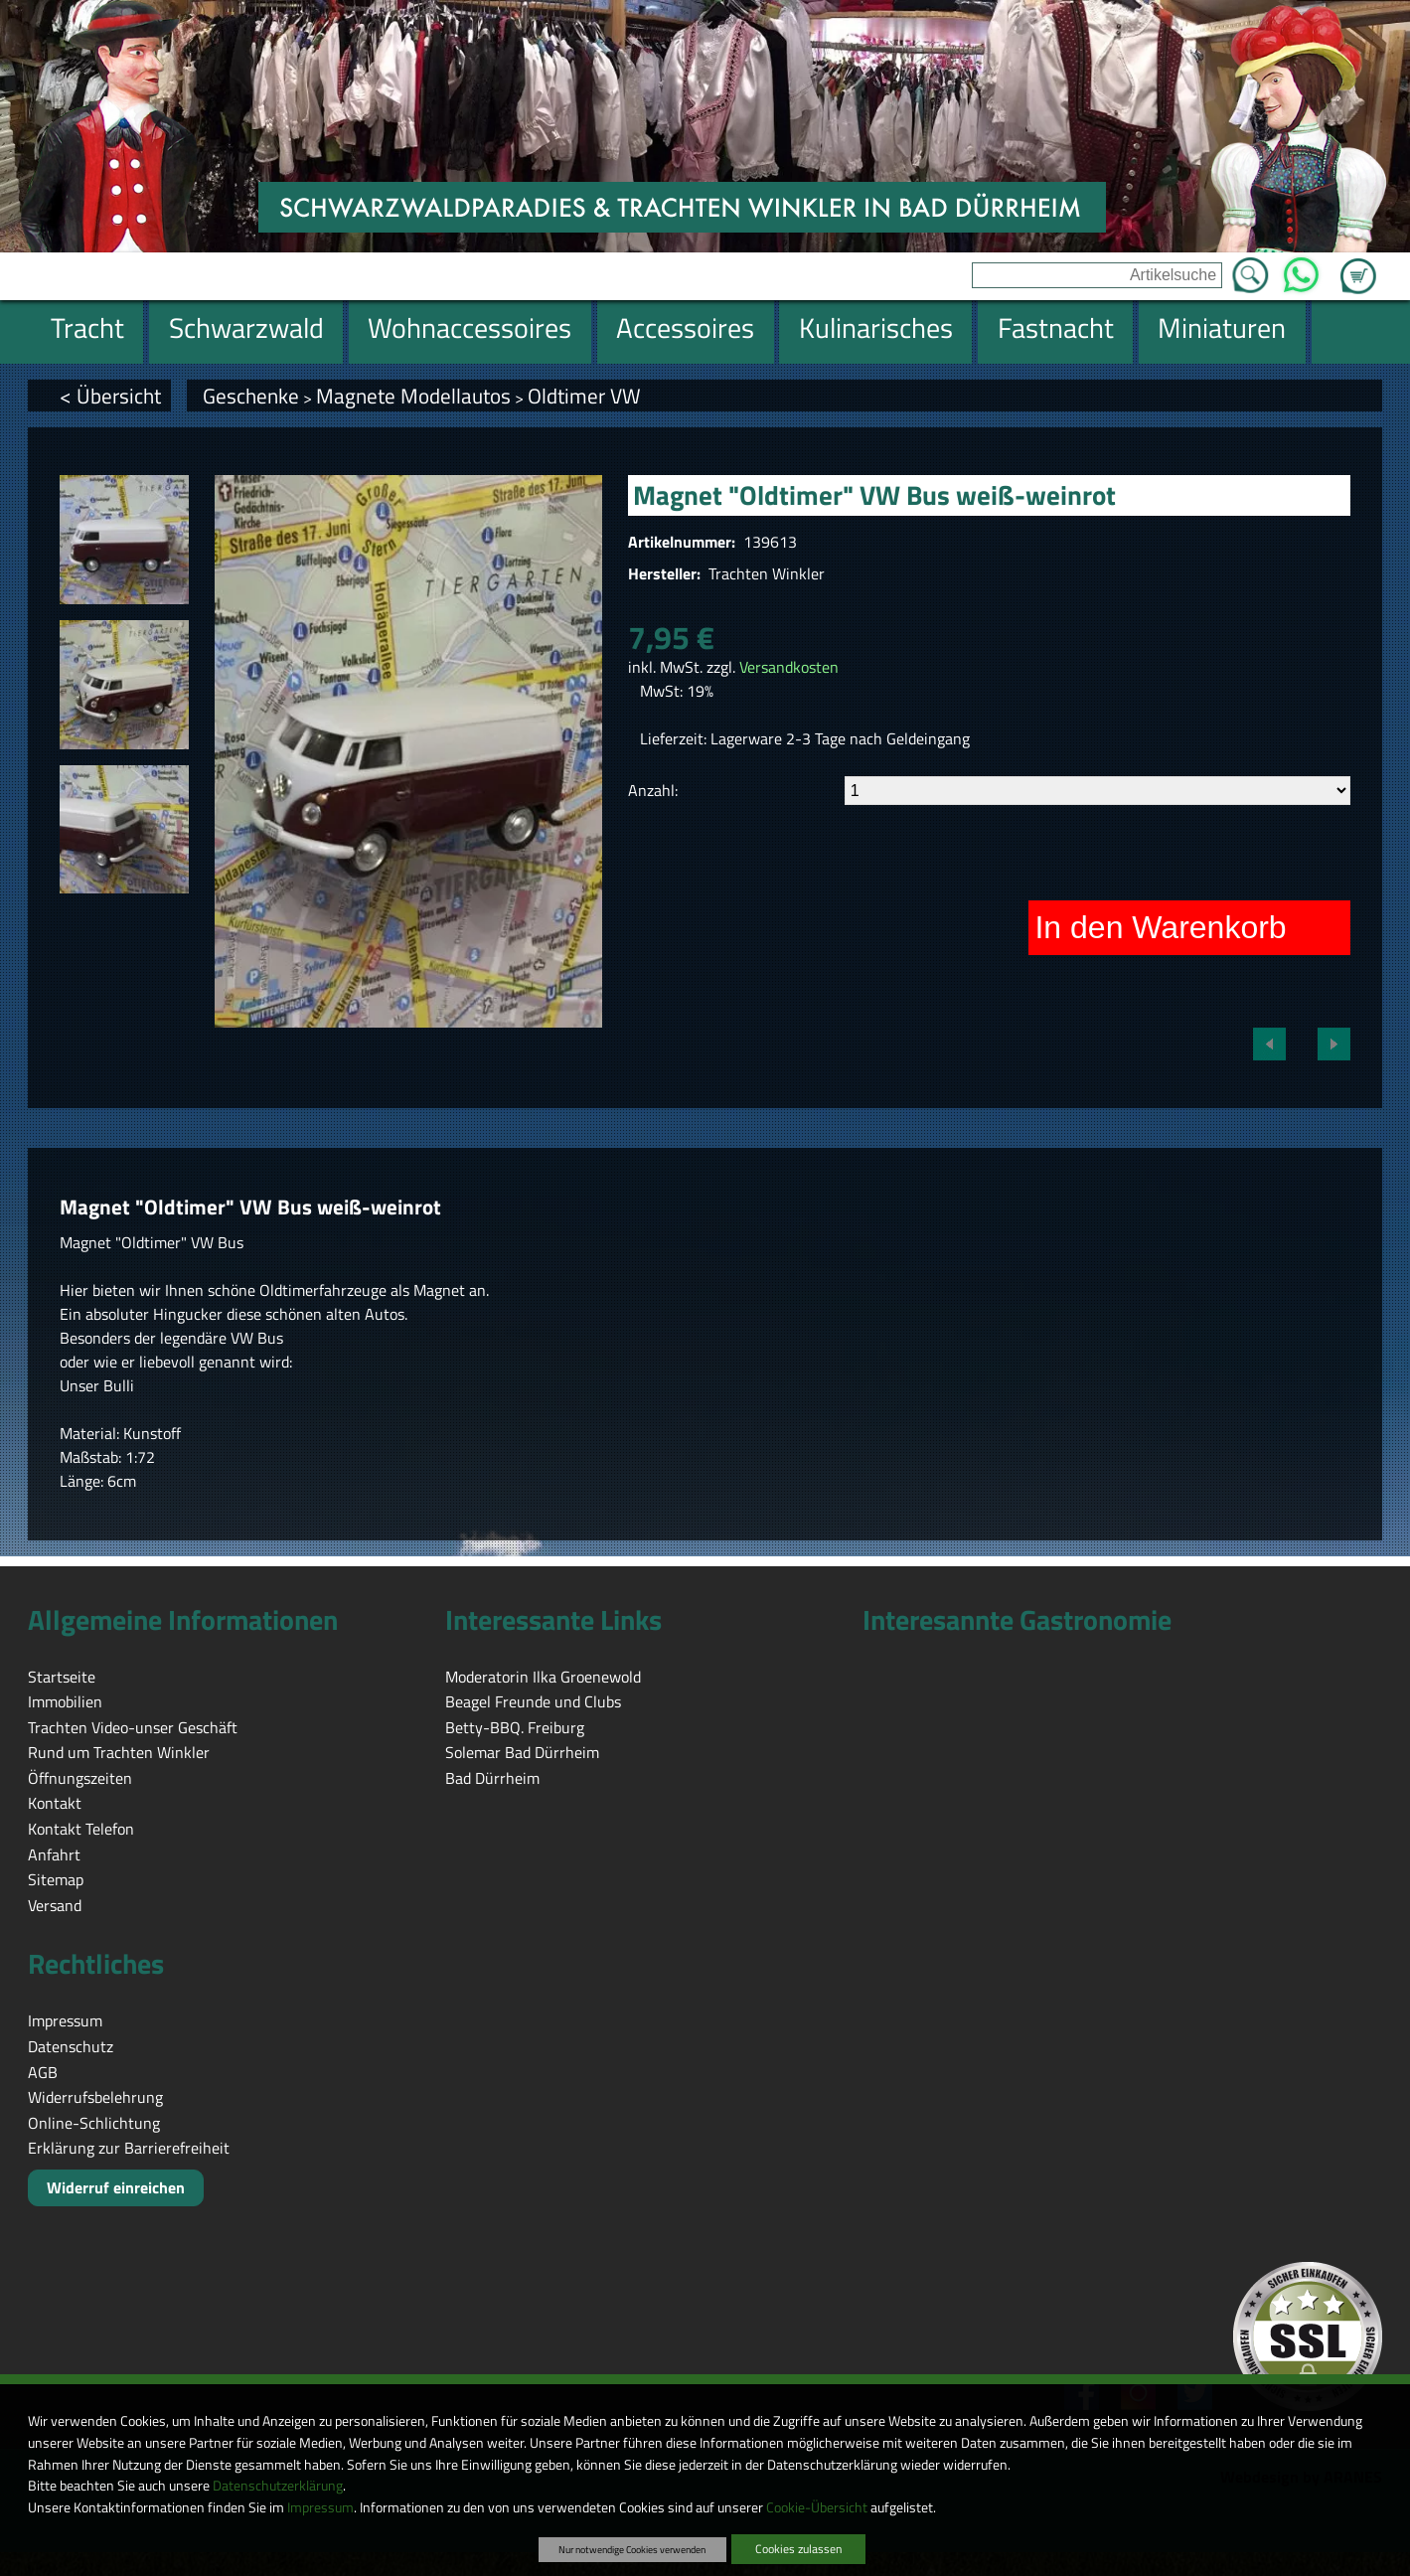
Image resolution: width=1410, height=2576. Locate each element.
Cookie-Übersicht (816, 2507)
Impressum (320, 2507)
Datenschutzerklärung (278, 2485)
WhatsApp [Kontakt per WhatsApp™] (1300, 269)
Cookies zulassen (798, 2548)
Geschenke (251, 395)
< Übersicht (110, 395)
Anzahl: (653, 790)
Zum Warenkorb (1358, 264)
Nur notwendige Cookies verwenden (631, 2549)
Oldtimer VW (584, 395)
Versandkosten (789, 667)
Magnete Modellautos (413, 395)
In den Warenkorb (1160, 927)
